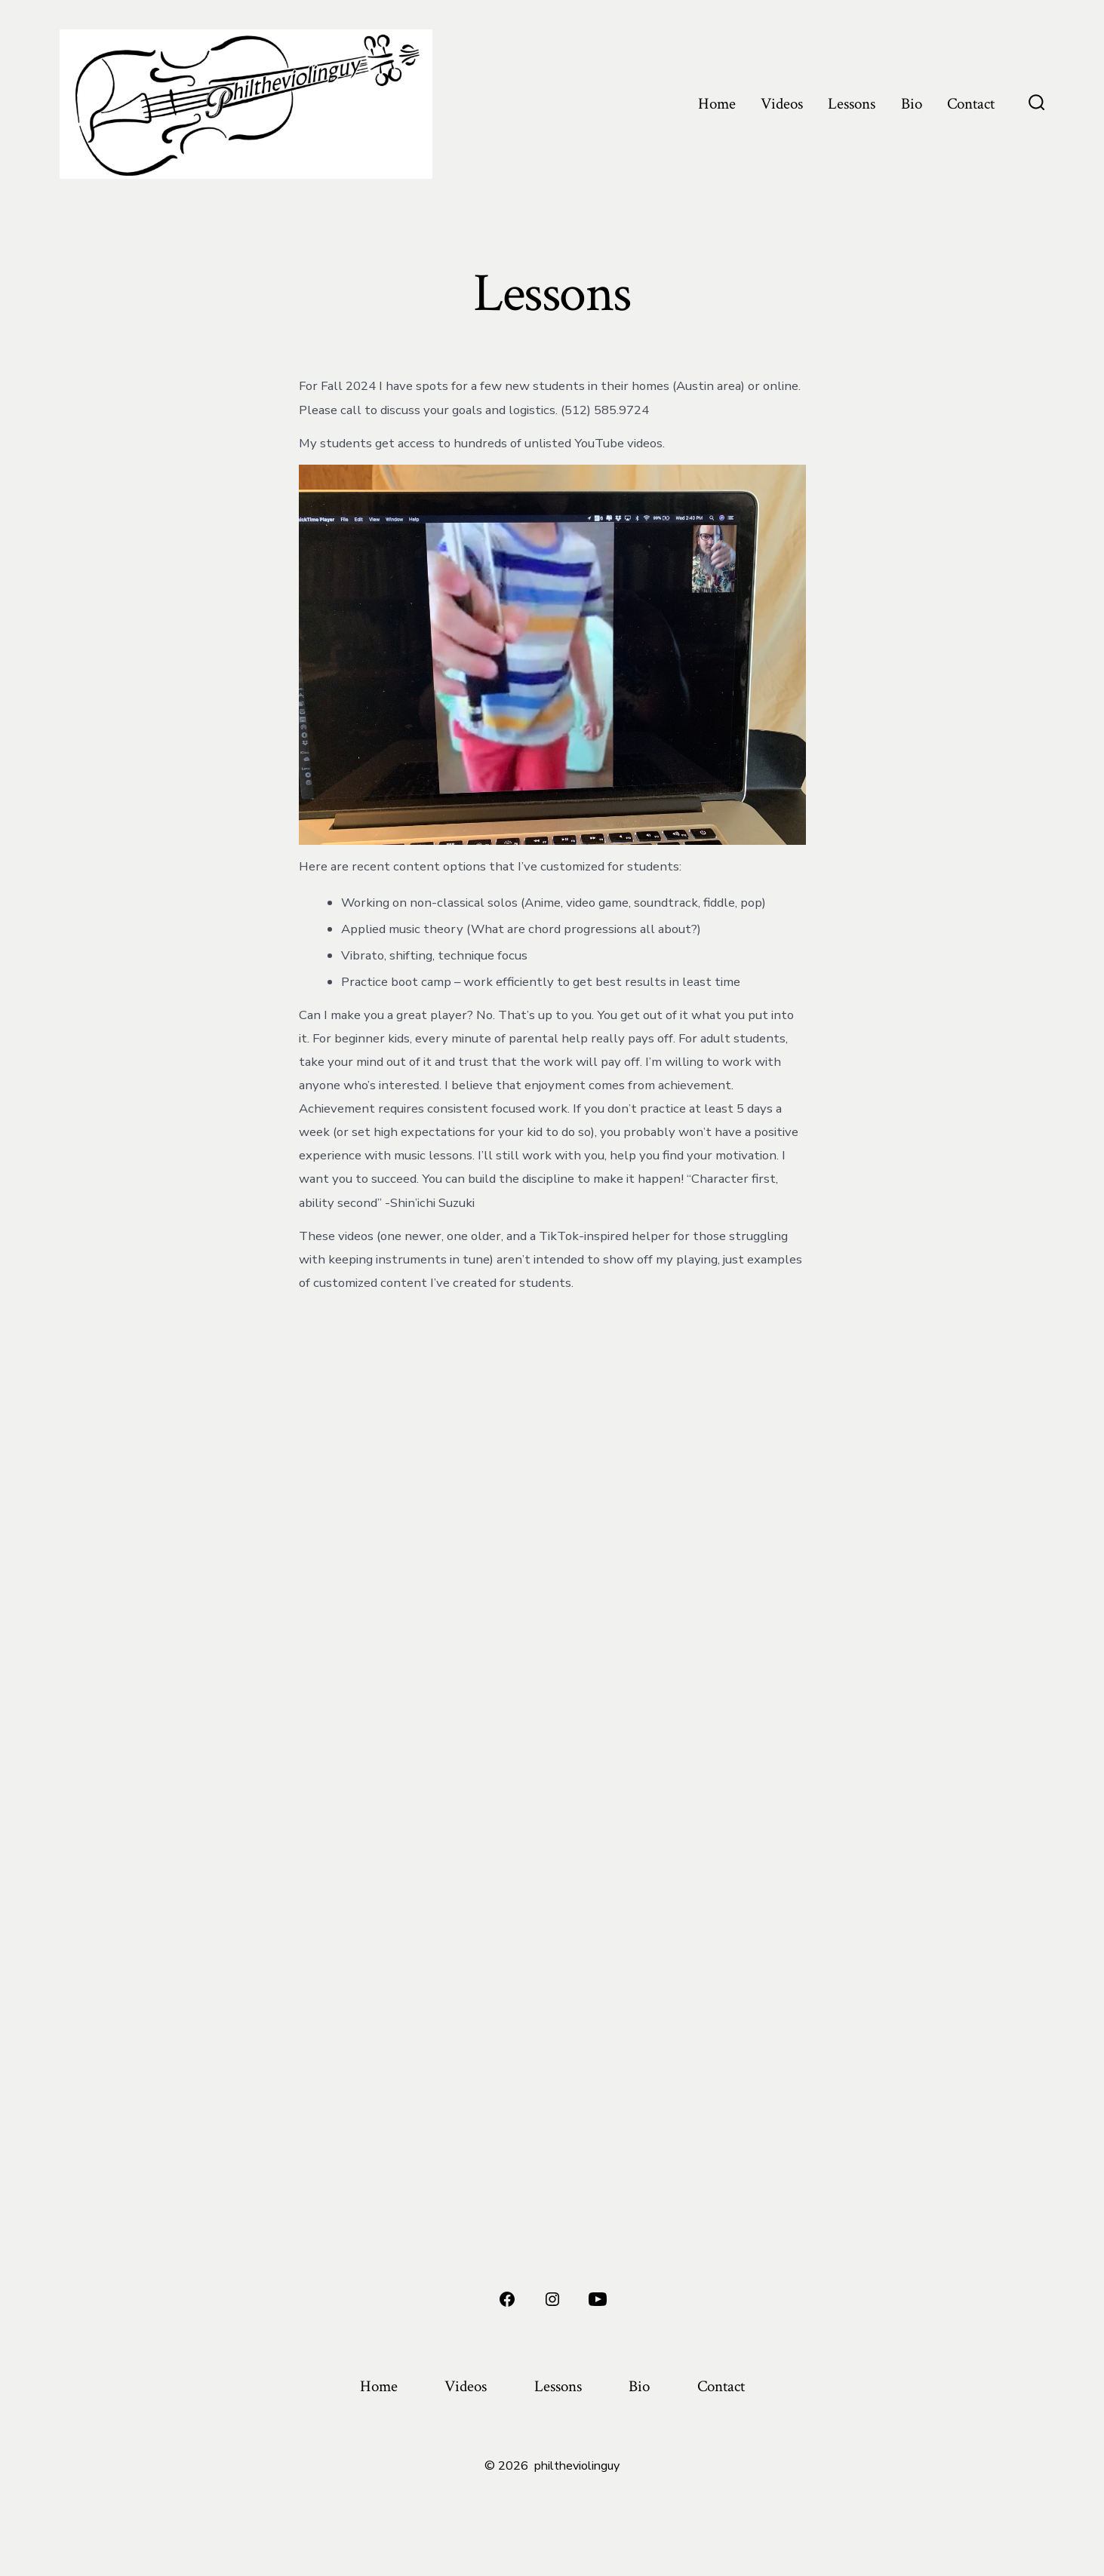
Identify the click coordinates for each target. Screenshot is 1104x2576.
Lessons (851, 104)
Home (717, 104)
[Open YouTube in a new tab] (598, 2299)
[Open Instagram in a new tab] (552, 2299)
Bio (911, 104)
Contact (971, 104)
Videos (782, 104)
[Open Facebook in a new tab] (507, 2299)
